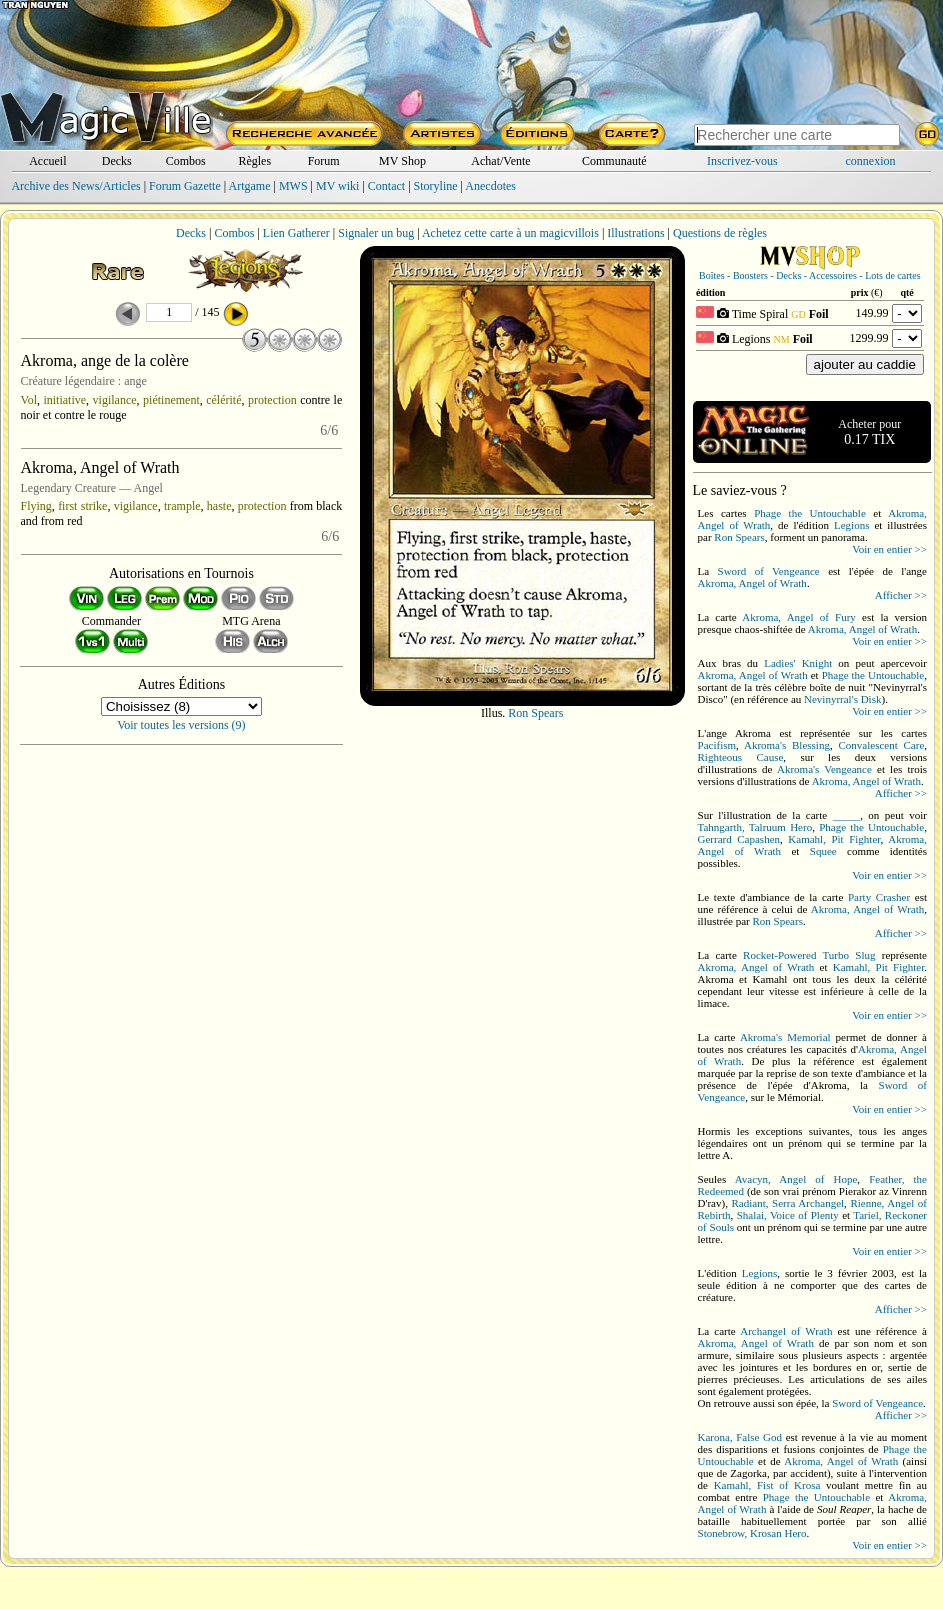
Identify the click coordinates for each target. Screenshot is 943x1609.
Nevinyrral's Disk (842, 699)
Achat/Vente (500, 161)
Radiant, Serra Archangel (788, 1203)
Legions (851, 525)
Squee (823, 851)
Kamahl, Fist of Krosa (767, 1485)
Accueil (47, 161)
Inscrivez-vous (742, 161)
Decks (117, 161)
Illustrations (635, 233)
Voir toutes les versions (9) (181, 725)
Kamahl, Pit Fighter (834, 839)
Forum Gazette (185, 186)
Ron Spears (535, 713)
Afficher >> (901, 595)
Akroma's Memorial (785, 1037)
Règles (254, 161)
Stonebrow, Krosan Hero (752, 1533)
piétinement (171, 400)
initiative (64, 400)
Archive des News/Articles (75, 186)
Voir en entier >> (889, 549)
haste (219, 506)
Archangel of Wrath (786, 1331)
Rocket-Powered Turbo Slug (809, 955)
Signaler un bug (376, 233)
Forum (324, 161)
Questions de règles (720, 233)
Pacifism (717, 745)
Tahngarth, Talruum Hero (755, 827)
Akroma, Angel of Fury (799, 617)
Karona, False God (740, 1437)
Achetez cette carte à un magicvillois (510, 233)
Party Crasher (879, 897)
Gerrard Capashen (739, 839)
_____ (847, 815)
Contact (386, 186)
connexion (871, 161)
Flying (36, 506)
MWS (293, 186)
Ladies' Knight (798, 663)
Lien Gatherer (296, 233)
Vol (29, 400)
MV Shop (402, 161)
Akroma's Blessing (787, 745)
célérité (223, 400)
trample (182, 506)
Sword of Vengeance (769, 571)
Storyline (436, 186)
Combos (186, 161)
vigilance (115, 400)
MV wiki (337, 186)
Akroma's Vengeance (824, 769)
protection (272, 400)
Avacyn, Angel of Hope (796, 1179)
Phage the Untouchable (810, 513)
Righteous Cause (741, 757)
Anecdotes (490, 186)
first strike (82, 506)
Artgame (250, 186)
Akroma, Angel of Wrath (752, 583)
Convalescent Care (881, 745)
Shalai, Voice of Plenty (788, 1215)
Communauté (614, 161)
